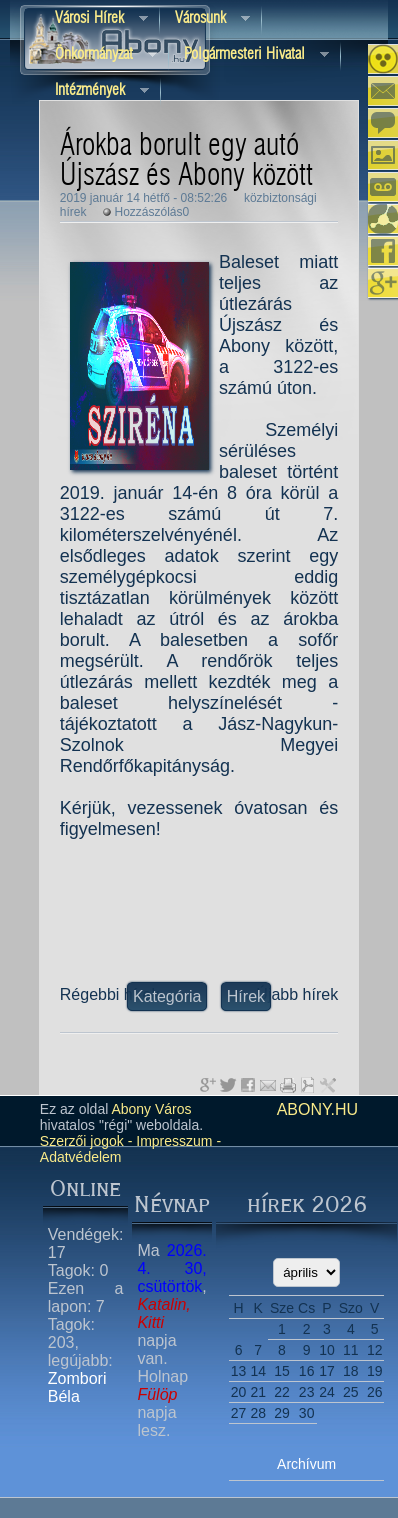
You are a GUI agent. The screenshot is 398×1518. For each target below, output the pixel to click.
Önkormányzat (98, 55)
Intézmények (94, 91)
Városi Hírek (94, 19)
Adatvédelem (81, 1157)
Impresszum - (176, 1141)
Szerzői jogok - (86, 1141)
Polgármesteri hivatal (249, 55)
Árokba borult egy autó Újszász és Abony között (186, 161)
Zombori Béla (77, 1387)
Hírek (246, 996)
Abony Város (151, 1109)
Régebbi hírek (110, 994)
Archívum (306, 1464)
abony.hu (318, 1109)
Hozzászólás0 (152, 212)
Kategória (167, 996)
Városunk (205, 19)
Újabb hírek (297, 994)
